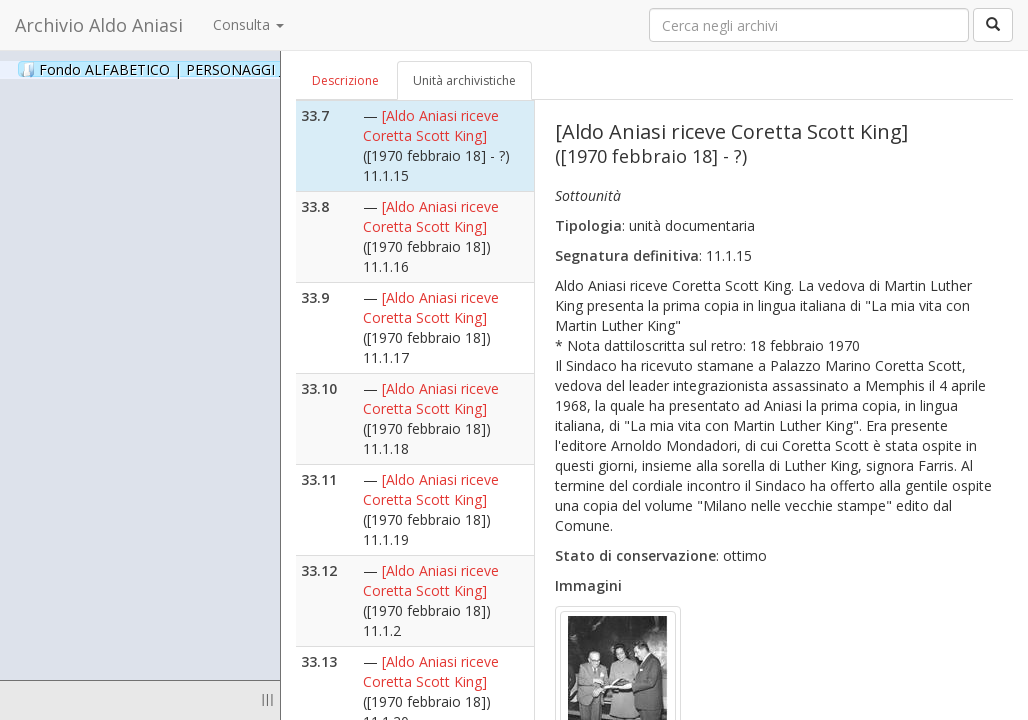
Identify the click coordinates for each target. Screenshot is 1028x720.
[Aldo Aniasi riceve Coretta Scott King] (431, 125)
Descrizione (345, 80)
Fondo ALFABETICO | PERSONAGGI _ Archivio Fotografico (242, 69)
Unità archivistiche (464, 80)
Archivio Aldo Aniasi (99, 25)
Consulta (248, 24)
